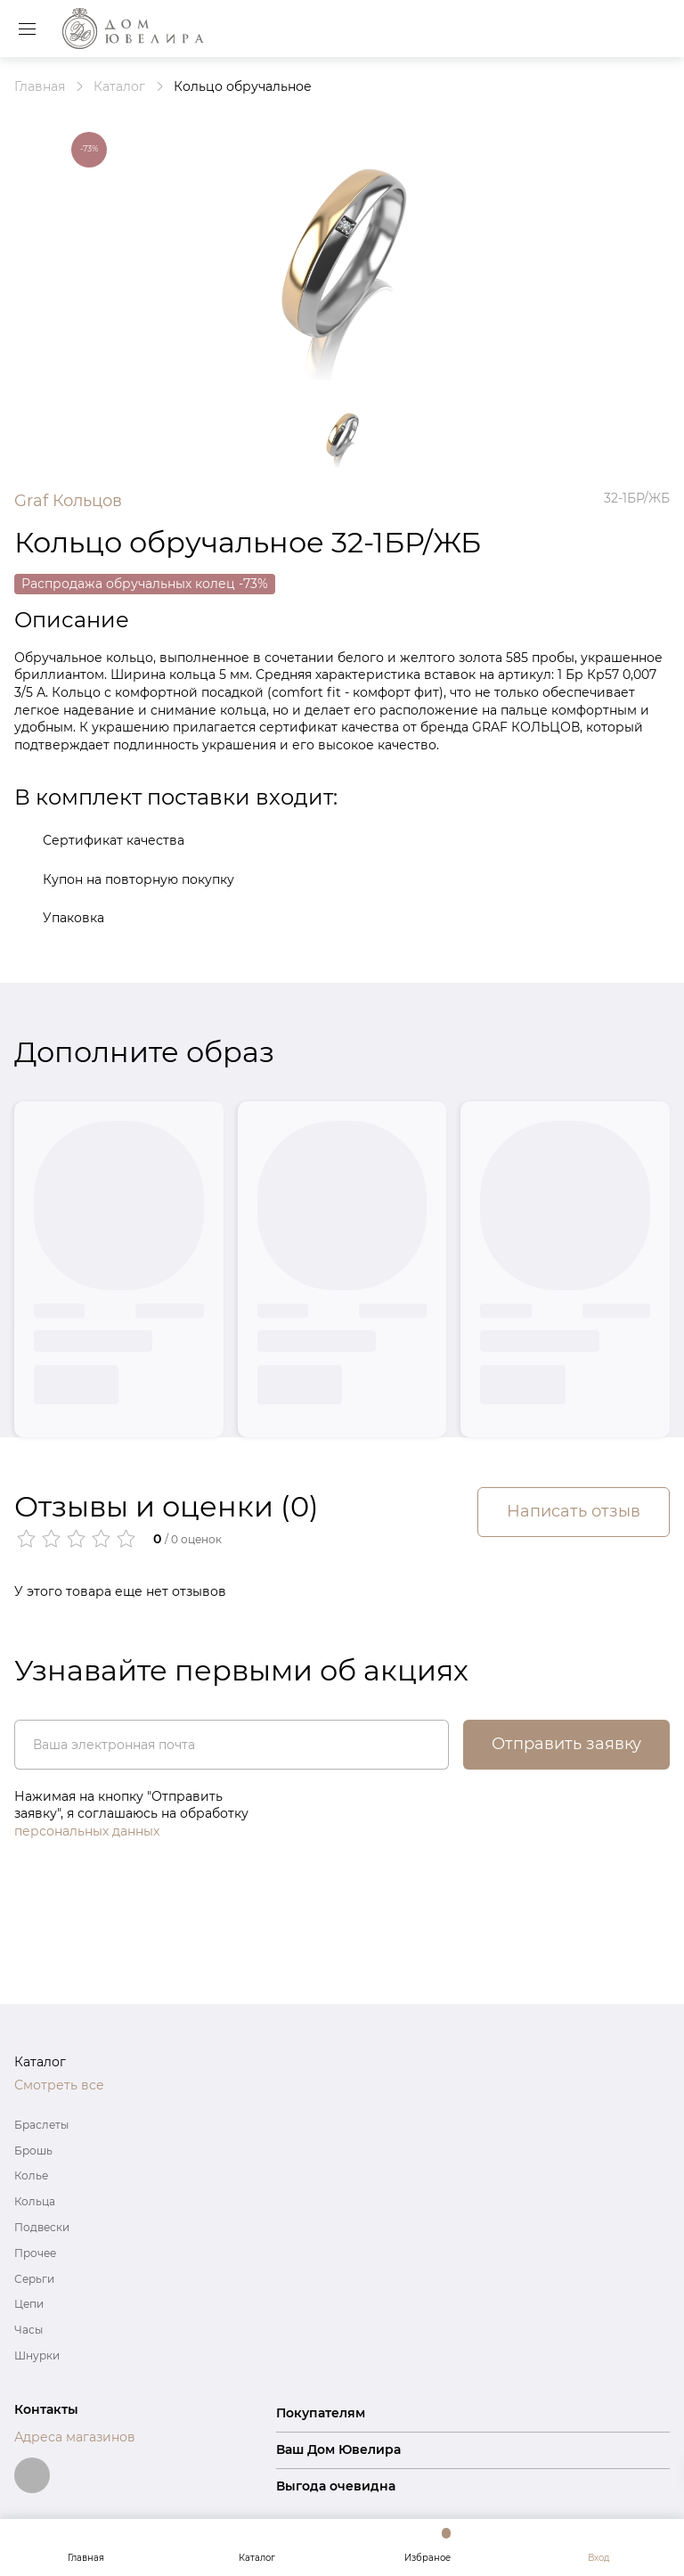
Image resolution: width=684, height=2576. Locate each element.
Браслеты (41, 2124)
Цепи (29, 2303)
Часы (28, 2329)
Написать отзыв (573, 1511)
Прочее (35, 2253)
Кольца (34, 2201)
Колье (31, 2175)
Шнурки (37, 2355)
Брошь (33, 2150)
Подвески (41, 2227)
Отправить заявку (566, 1744)
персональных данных (86, 1831)
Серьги (34, 2279)
